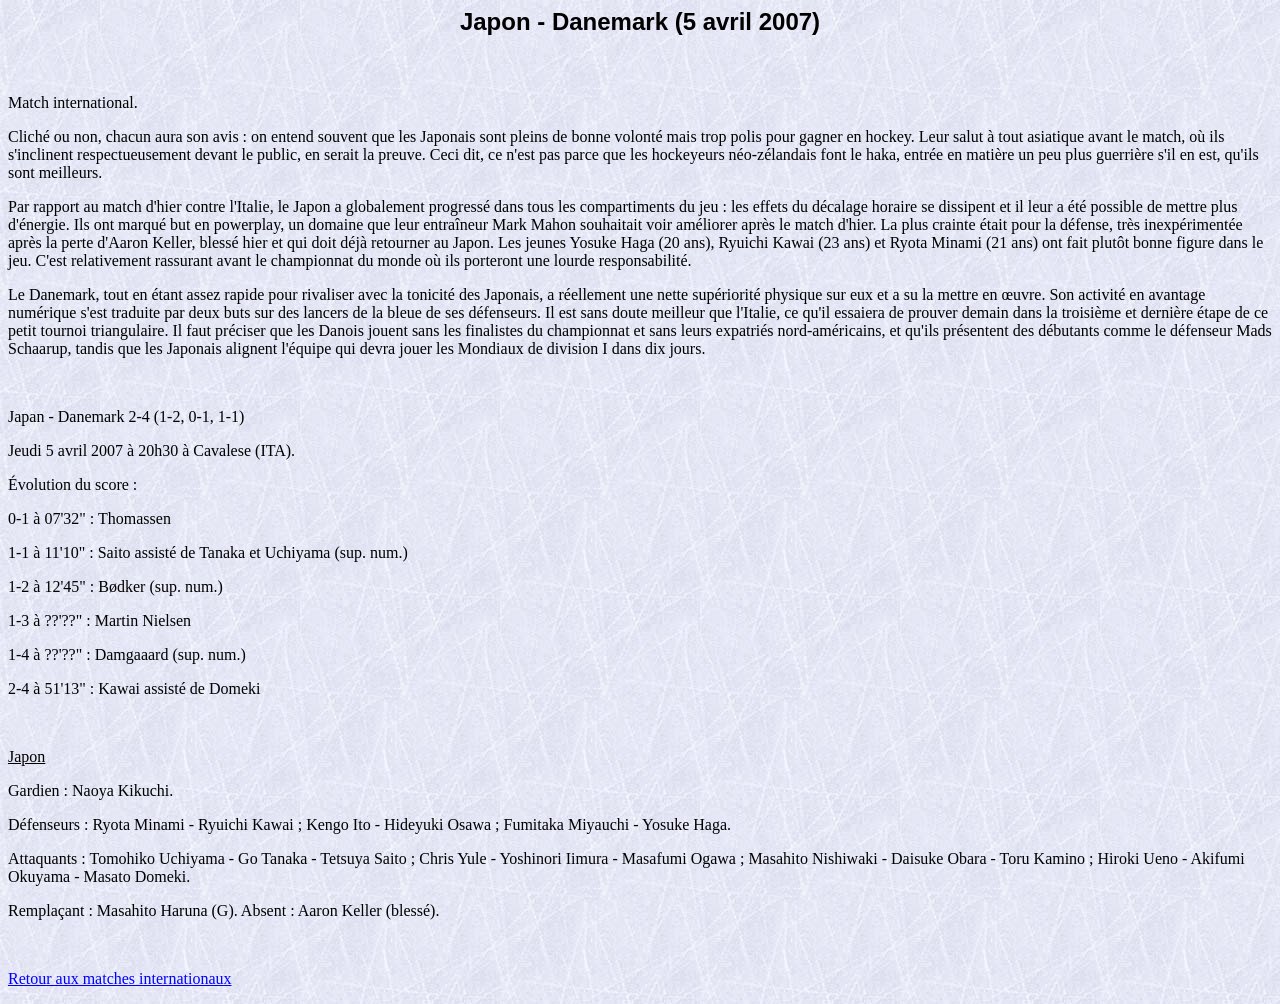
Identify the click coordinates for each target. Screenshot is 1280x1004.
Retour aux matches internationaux (119, 978)
